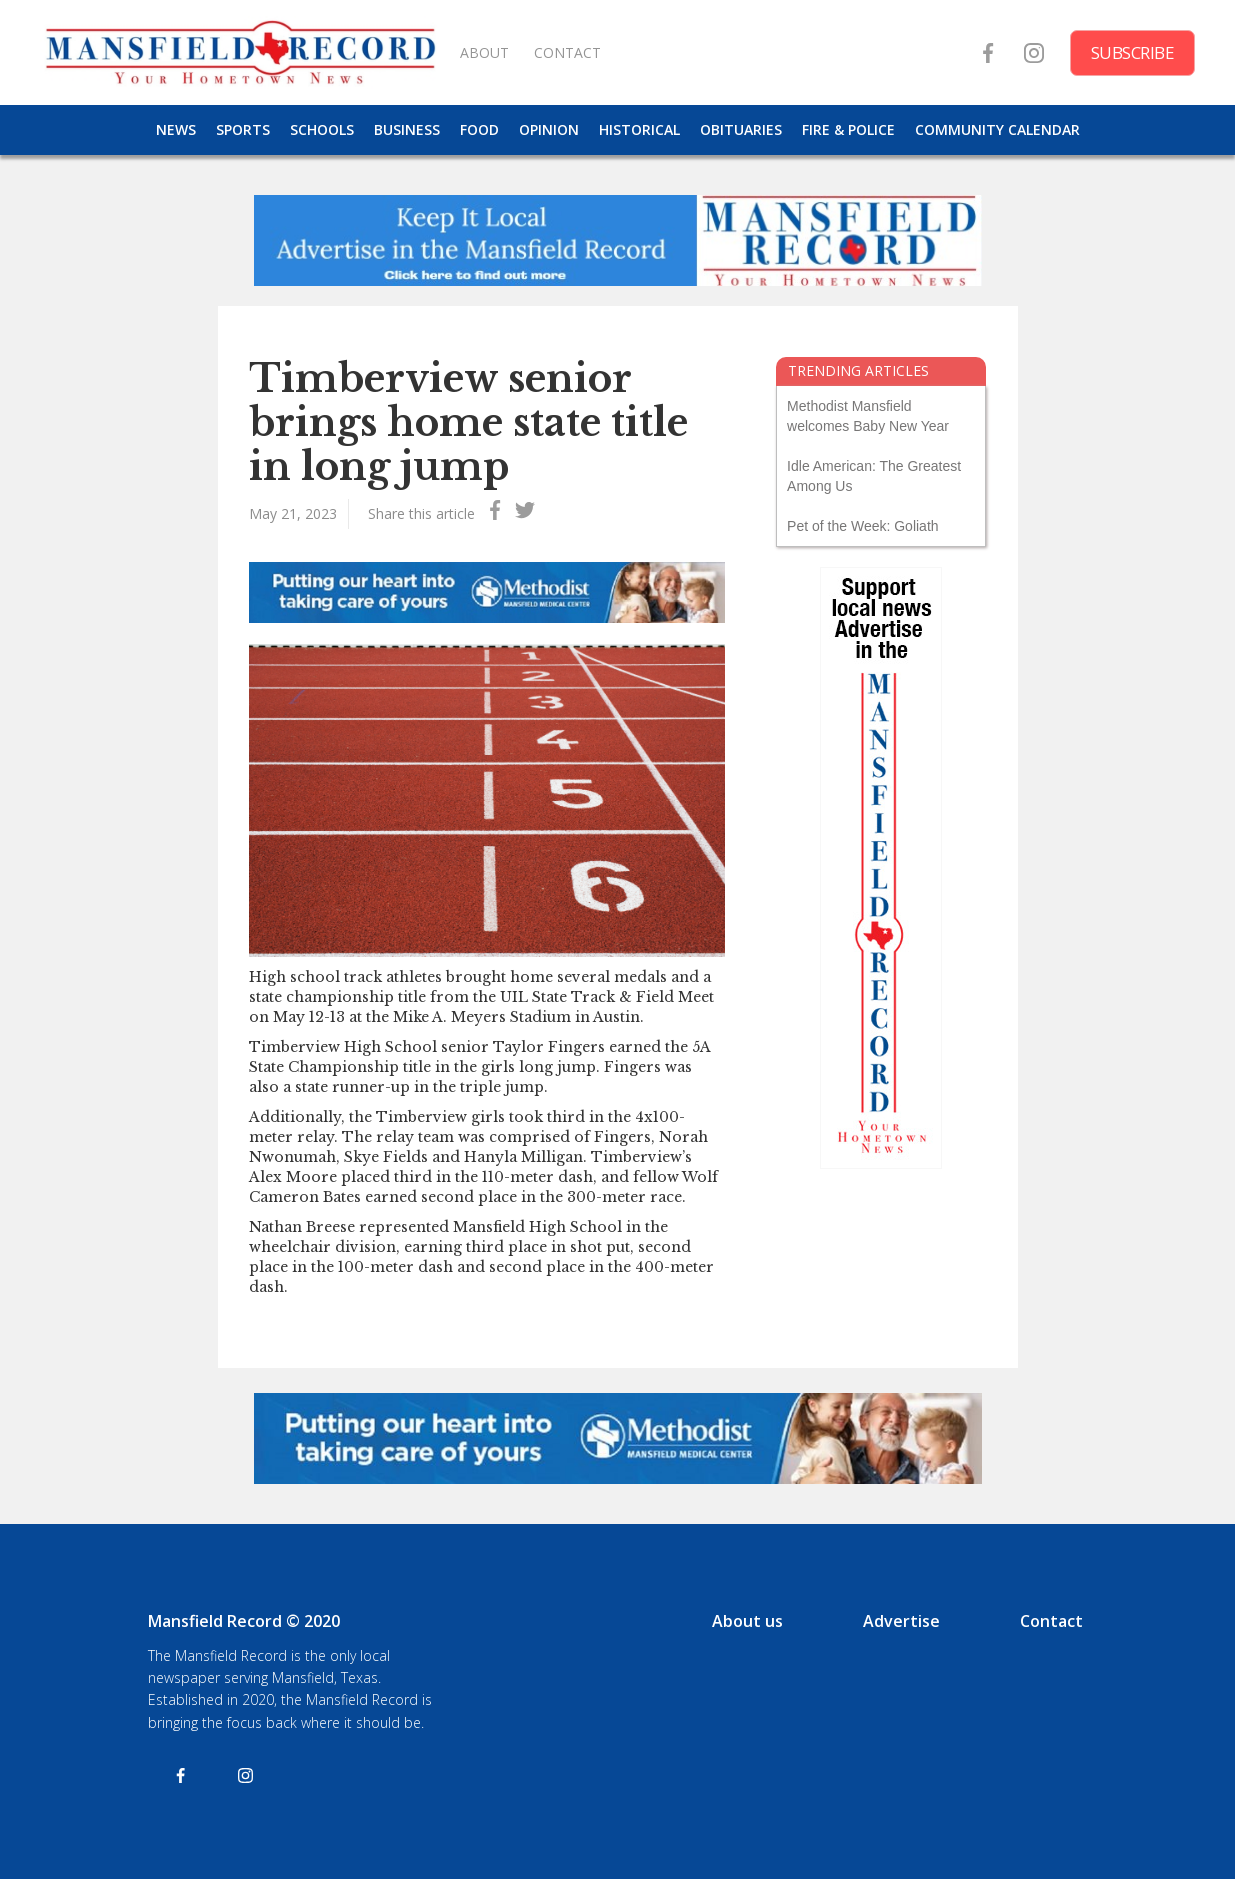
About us (747, 1621)
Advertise (901, 1621)
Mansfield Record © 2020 (244, 1621)
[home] (240, 52)
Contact (1051, 1621)
